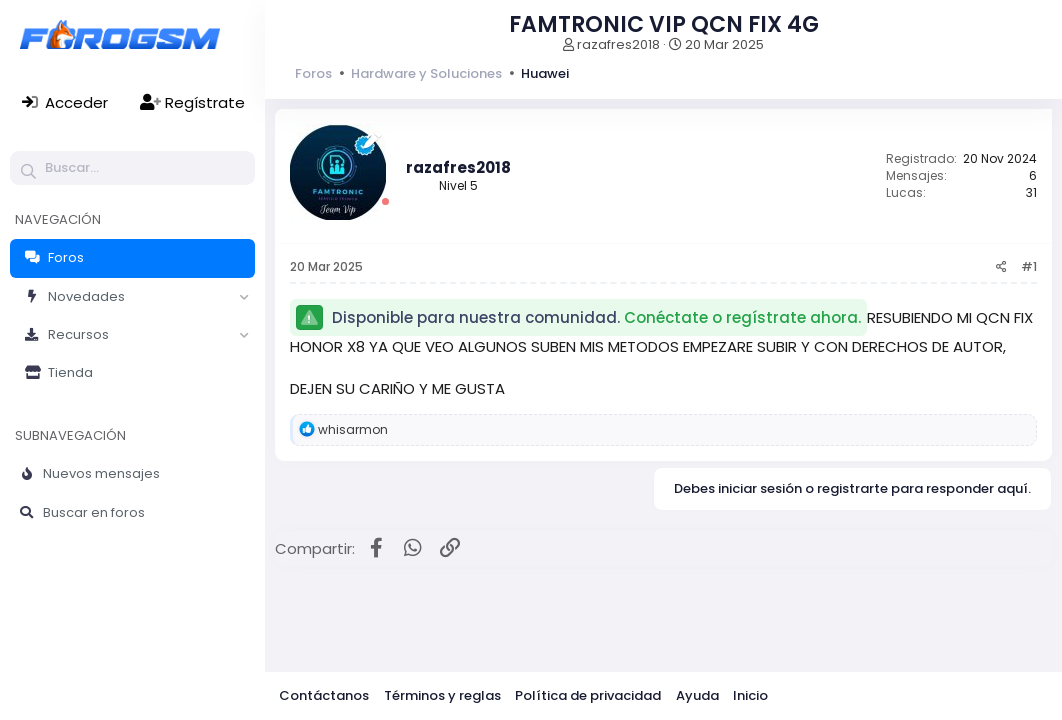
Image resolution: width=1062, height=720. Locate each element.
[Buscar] (132, 168)
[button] (244, 297)
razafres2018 (618, 44)
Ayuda (697, 695)
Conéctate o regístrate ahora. (742, 317)
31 (1031, 192)
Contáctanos (324, 695)
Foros (66, 257)
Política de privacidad (588, 695)
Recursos (78, 334)
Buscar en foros (94, 512)
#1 (1029, 266)
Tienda (70, 372)
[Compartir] (1001, 267)
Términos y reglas (442, 695)
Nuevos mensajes (101, 473)
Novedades (86, 296)
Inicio (750, 695)
